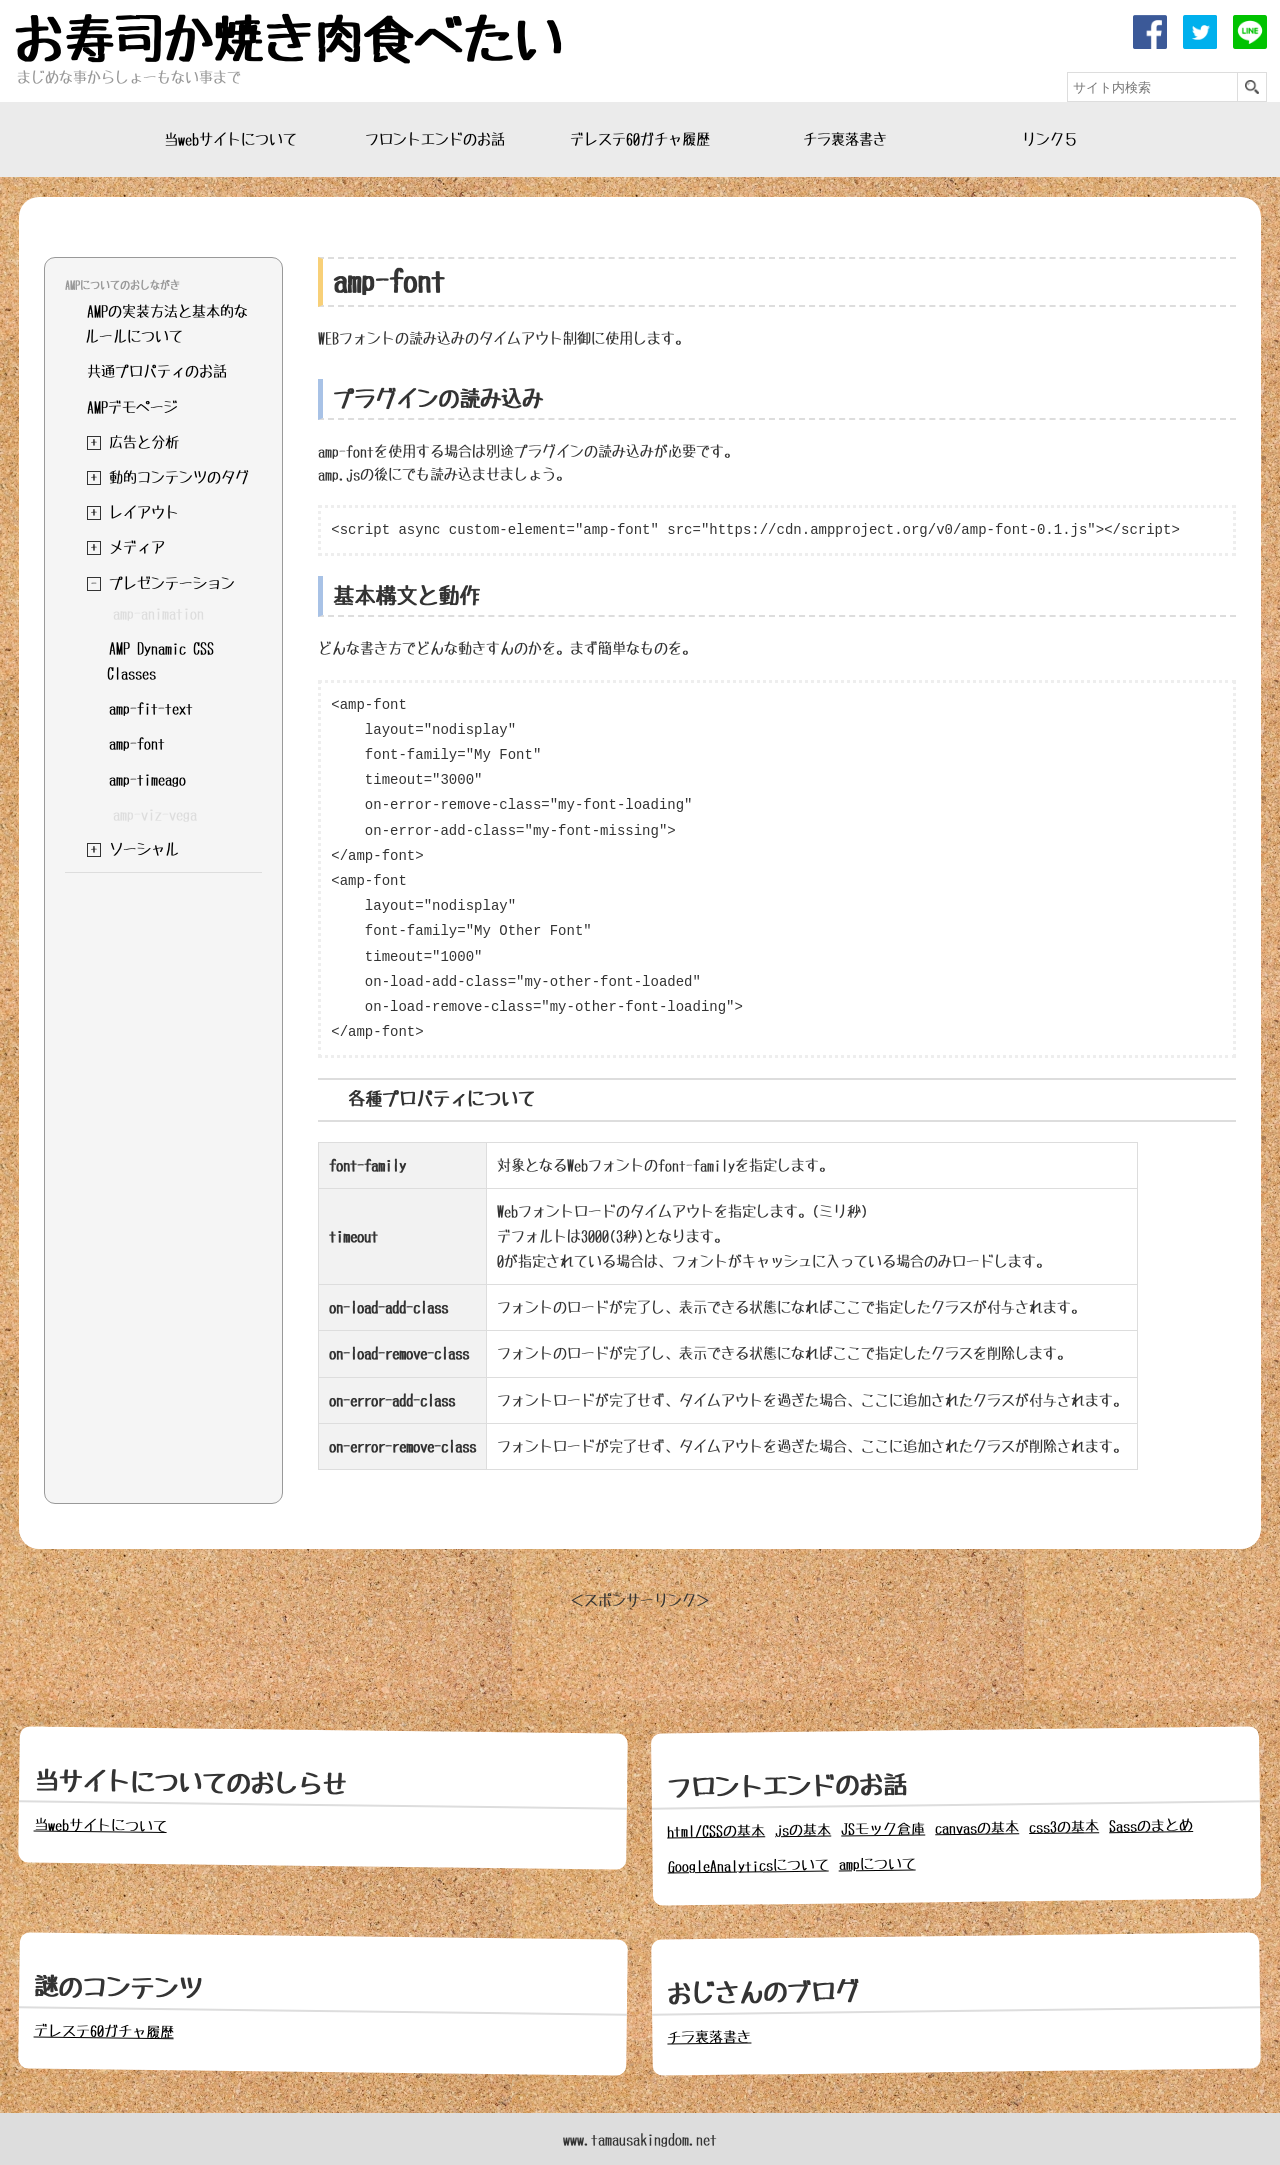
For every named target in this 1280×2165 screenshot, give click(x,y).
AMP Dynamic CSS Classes (160, 660)
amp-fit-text (151, 708)
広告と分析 (144, 442)
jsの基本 (803, 1830)
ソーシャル (144, 849)
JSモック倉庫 (883, 1828)
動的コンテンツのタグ (179, 477)
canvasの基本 (977, 1827)
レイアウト (144, 512)
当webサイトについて (230, 139)
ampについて (877, 1864)
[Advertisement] (163, 1183)
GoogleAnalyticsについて (748, 1866)
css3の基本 (1064, 1826)
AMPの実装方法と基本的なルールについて (166, 323)
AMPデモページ (132, 407)
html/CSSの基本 (716, 1830)
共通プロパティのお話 (157, 371)
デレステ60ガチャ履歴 (640, 139)
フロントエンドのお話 (435, 139)
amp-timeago (147, 779)
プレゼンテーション (172, 583)
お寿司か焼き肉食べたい (288, 40)
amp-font (137, 743)
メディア (137, 547)
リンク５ (1050, 139)
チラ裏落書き (845, 139)
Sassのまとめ (1151, 1825)
